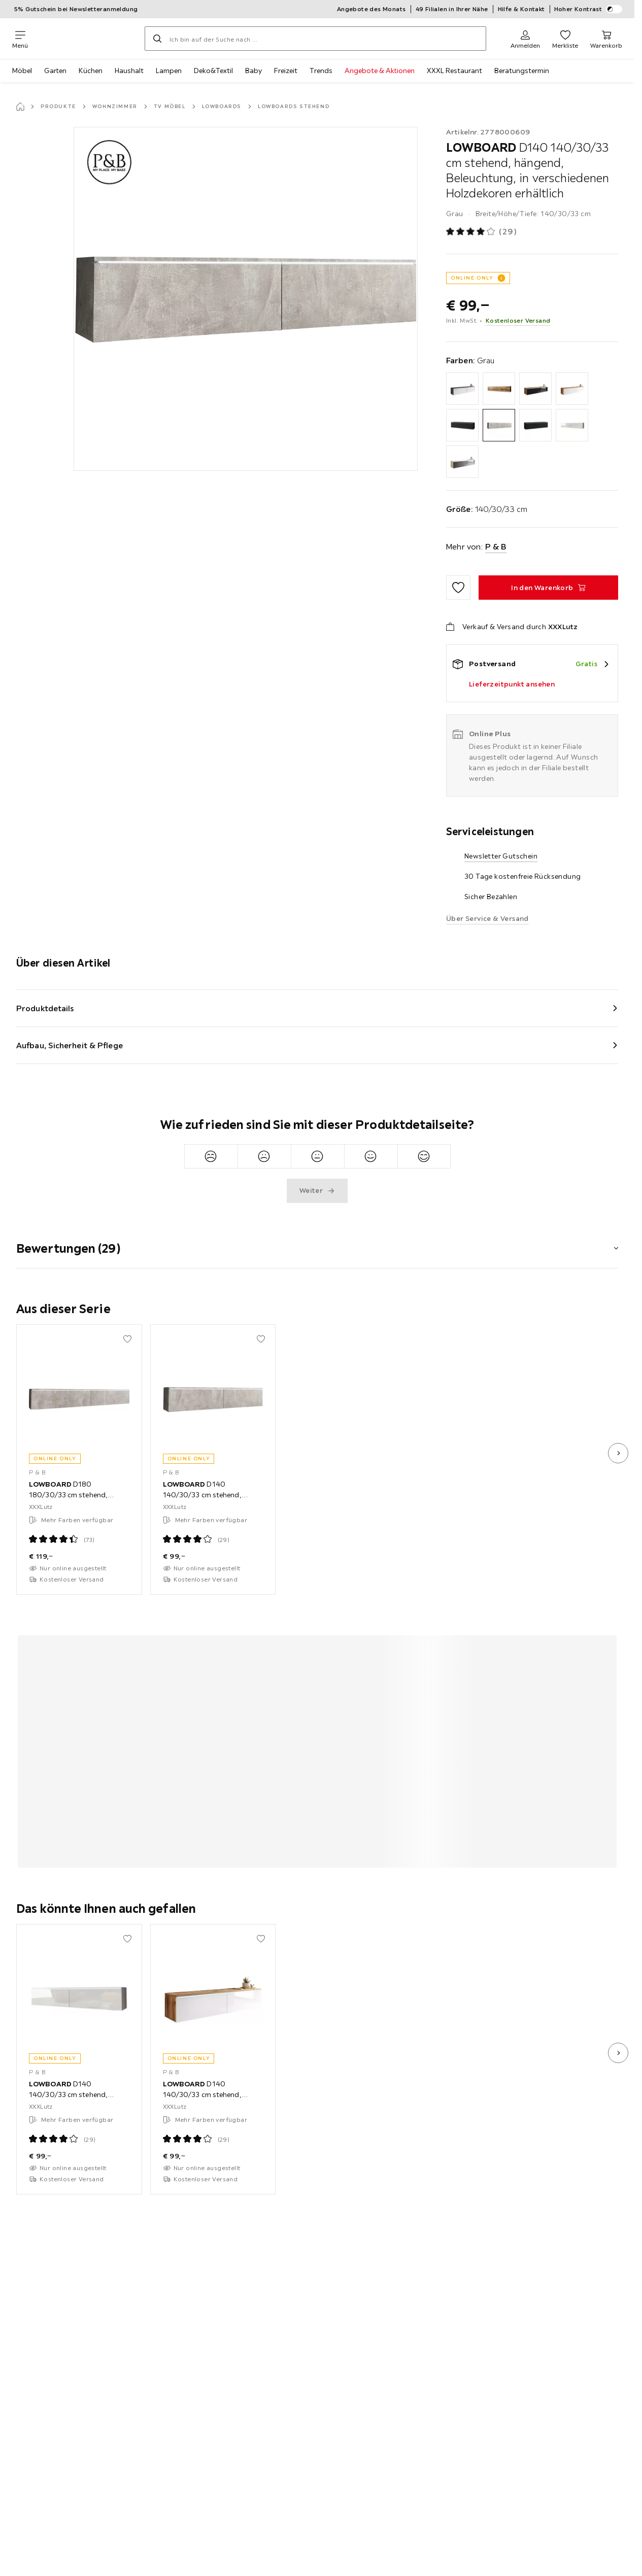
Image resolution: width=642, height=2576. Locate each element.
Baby (253, 70)
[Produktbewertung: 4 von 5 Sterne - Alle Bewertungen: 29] (481, 232)
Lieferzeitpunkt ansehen (512, 684)
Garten (55, 70)
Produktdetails (45, 1008)
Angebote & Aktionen (380, 70)
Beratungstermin (521, 70)
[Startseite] (20, 106)
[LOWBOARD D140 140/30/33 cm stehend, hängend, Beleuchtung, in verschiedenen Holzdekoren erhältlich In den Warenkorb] (548, 587)
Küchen (91, 70)
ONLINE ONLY (472, 277)
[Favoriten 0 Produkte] (565, 38)
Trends (321, 70)
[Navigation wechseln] (20, 38)
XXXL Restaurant (454, 70)
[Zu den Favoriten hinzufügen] (458, 587)
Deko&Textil (213, 70)
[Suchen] (157, 38)
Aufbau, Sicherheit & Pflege (69, 1045)
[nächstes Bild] (618, 1453)
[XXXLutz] (86, 38)
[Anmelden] (525, 38)
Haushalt (129, 70)
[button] (317, 1242)
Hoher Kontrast (588, 9)
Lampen (169, 70)
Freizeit (285, 70)
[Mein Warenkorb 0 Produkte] (606, 38)
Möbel (22, 70)
